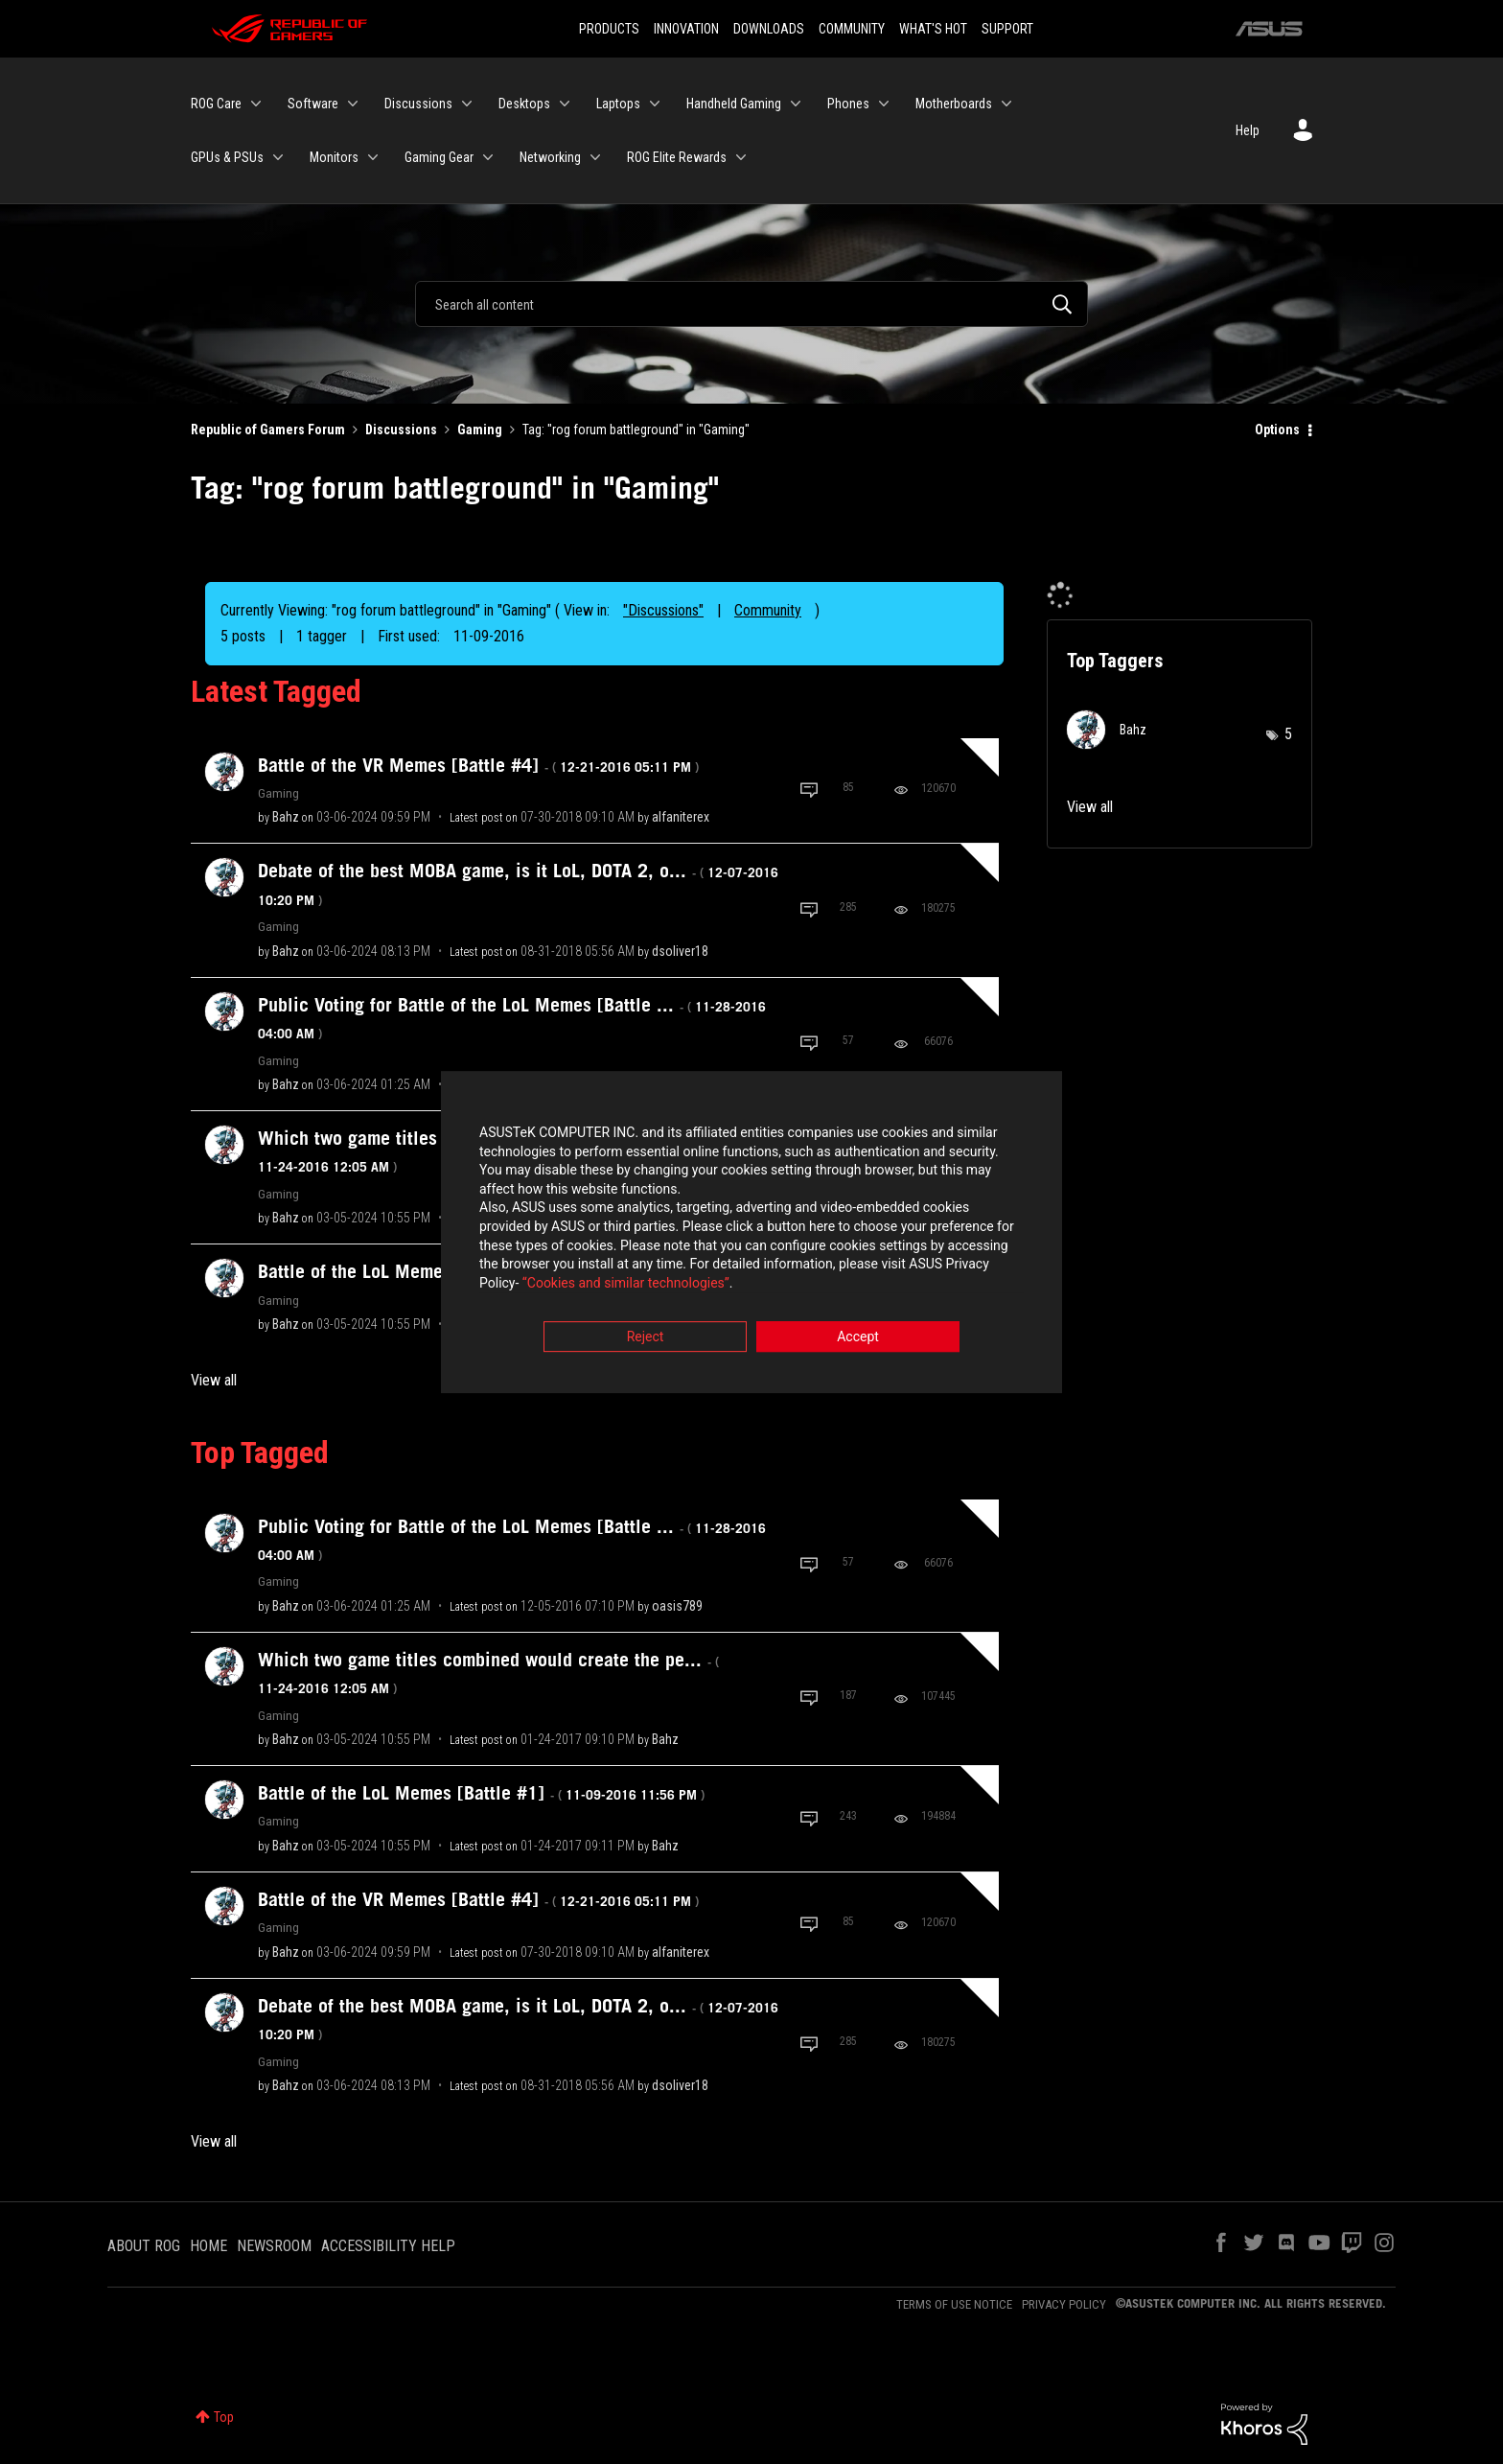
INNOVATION (686, 28)
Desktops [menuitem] (524, 103)
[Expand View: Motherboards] (1006, 103)
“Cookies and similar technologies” (625, 1283)
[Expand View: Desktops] (564, 103)
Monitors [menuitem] (334, 157)
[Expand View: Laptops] (654, 103)
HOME (208, 2246)
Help (1248, 130)
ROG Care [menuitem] (216, 103)
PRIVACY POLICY (1064, 2304)
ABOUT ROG (143, 2246)
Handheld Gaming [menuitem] (733, 103)
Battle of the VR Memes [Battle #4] (478, 765)
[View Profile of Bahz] (285, 817)
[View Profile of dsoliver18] (680, 951)
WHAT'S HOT (933, 28)
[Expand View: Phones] (883, 103)
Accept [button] (858, 1338)
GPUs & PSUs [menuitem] (227, 157)
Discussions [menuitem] (418, 103)
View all (214, 1380)
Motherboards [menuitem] (953, 103)
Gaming (479, 429)
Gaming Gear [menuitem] (439, 157)
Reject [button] (645, 1338)
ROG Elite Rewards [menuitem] (677, 157)
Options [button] (1277, 429)
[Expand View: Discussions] (466, 103)
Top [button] (224, 2417)
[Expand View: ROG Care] (256, 103)
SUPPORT (1007, 28)
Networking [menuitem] (550, 157)
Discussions (401, 429)
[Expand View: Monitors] (372, 157)
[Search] (751, 304)
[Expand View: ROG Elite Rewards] (741, 157)
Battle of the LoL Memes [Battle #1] (481, 1792)
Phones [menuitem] (848, 103)
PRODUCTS (609, 28)
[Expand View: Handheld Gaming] (795, 103)
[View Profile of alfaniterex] (680, 817)
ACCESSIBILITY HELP (388, 2246)
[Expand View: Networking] (595, 157)
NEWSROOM (274, 2246)
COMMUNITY (852, 28)
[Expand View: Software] (352, 103)
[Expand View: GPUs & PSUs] (278, 157)
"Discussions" (663, 610)
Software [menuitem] (313, 103)
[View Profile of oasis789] (677, 1606)
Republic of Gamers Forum (268, 429)
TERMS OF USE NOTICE (954, 2304)
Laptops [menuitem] (618, 103)
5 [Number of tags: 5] (1288, 734)
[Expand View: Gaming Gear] (487, 157)
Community (767, 610)
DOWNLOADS (768, 28)
